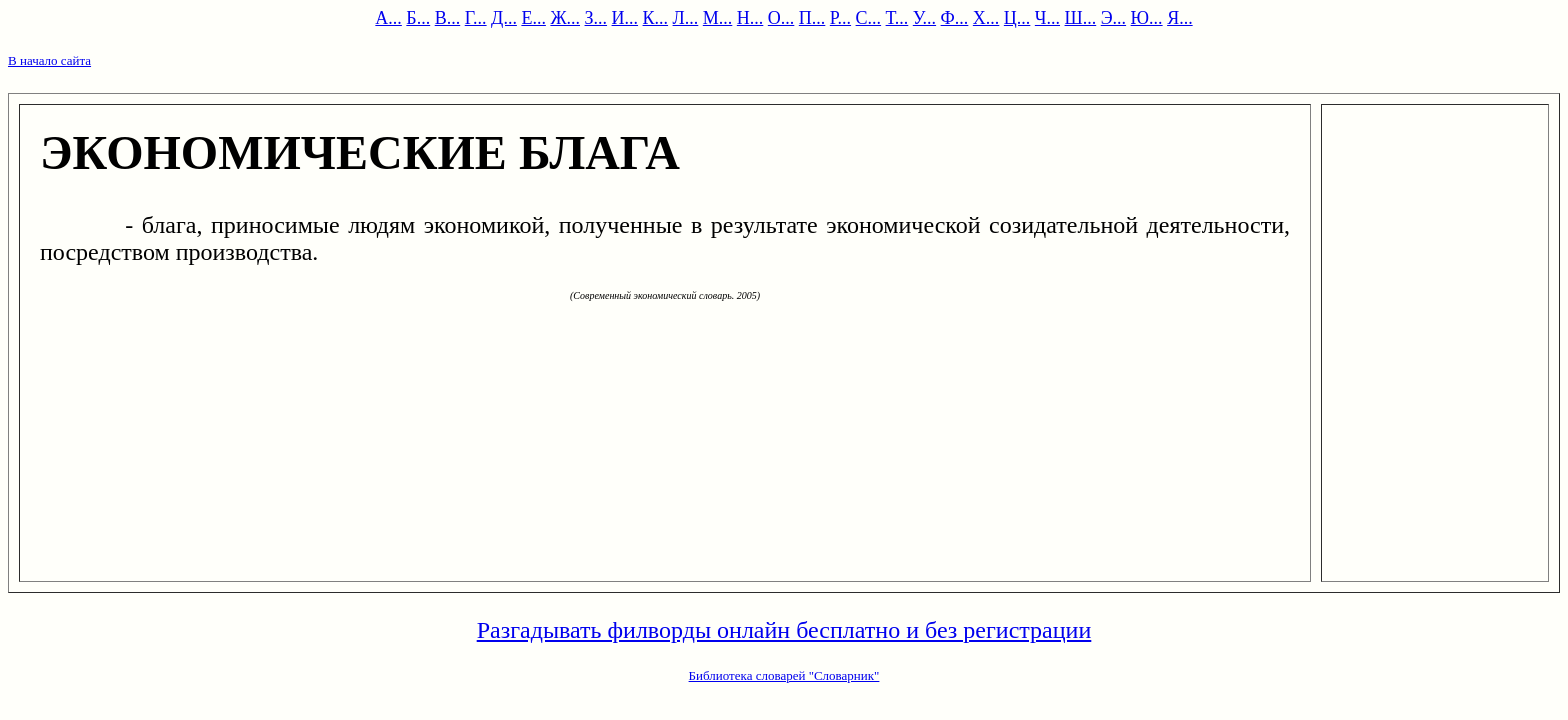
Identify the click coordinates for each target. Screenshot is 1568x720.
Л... (686, 18)
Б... (418, 18)
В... (448, 18)
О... (781, 18)
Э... (1113, 18)
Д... (504, 18)
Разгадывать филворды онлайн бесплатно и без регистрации (784, 630)
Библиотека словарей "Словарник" (784, 675)
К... (656, 18)
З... (596, 18)
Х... (986, 18)
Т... (897, 18)
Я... (1180, 18)
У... (924, 18)
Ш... (1081, 18)
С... (869, 18)
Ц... (1017, 18)
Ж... (565, 18)
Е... (533, 18)
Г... (476, 18)
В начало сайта (49, 60)
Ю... (1147, 18)
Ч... (1047, 18)
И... (625, 18)
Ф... (955, 18)
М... (718, 18)
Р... (840, 18)
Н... (750, 18)
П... (812, 18)
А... (388, 18)
